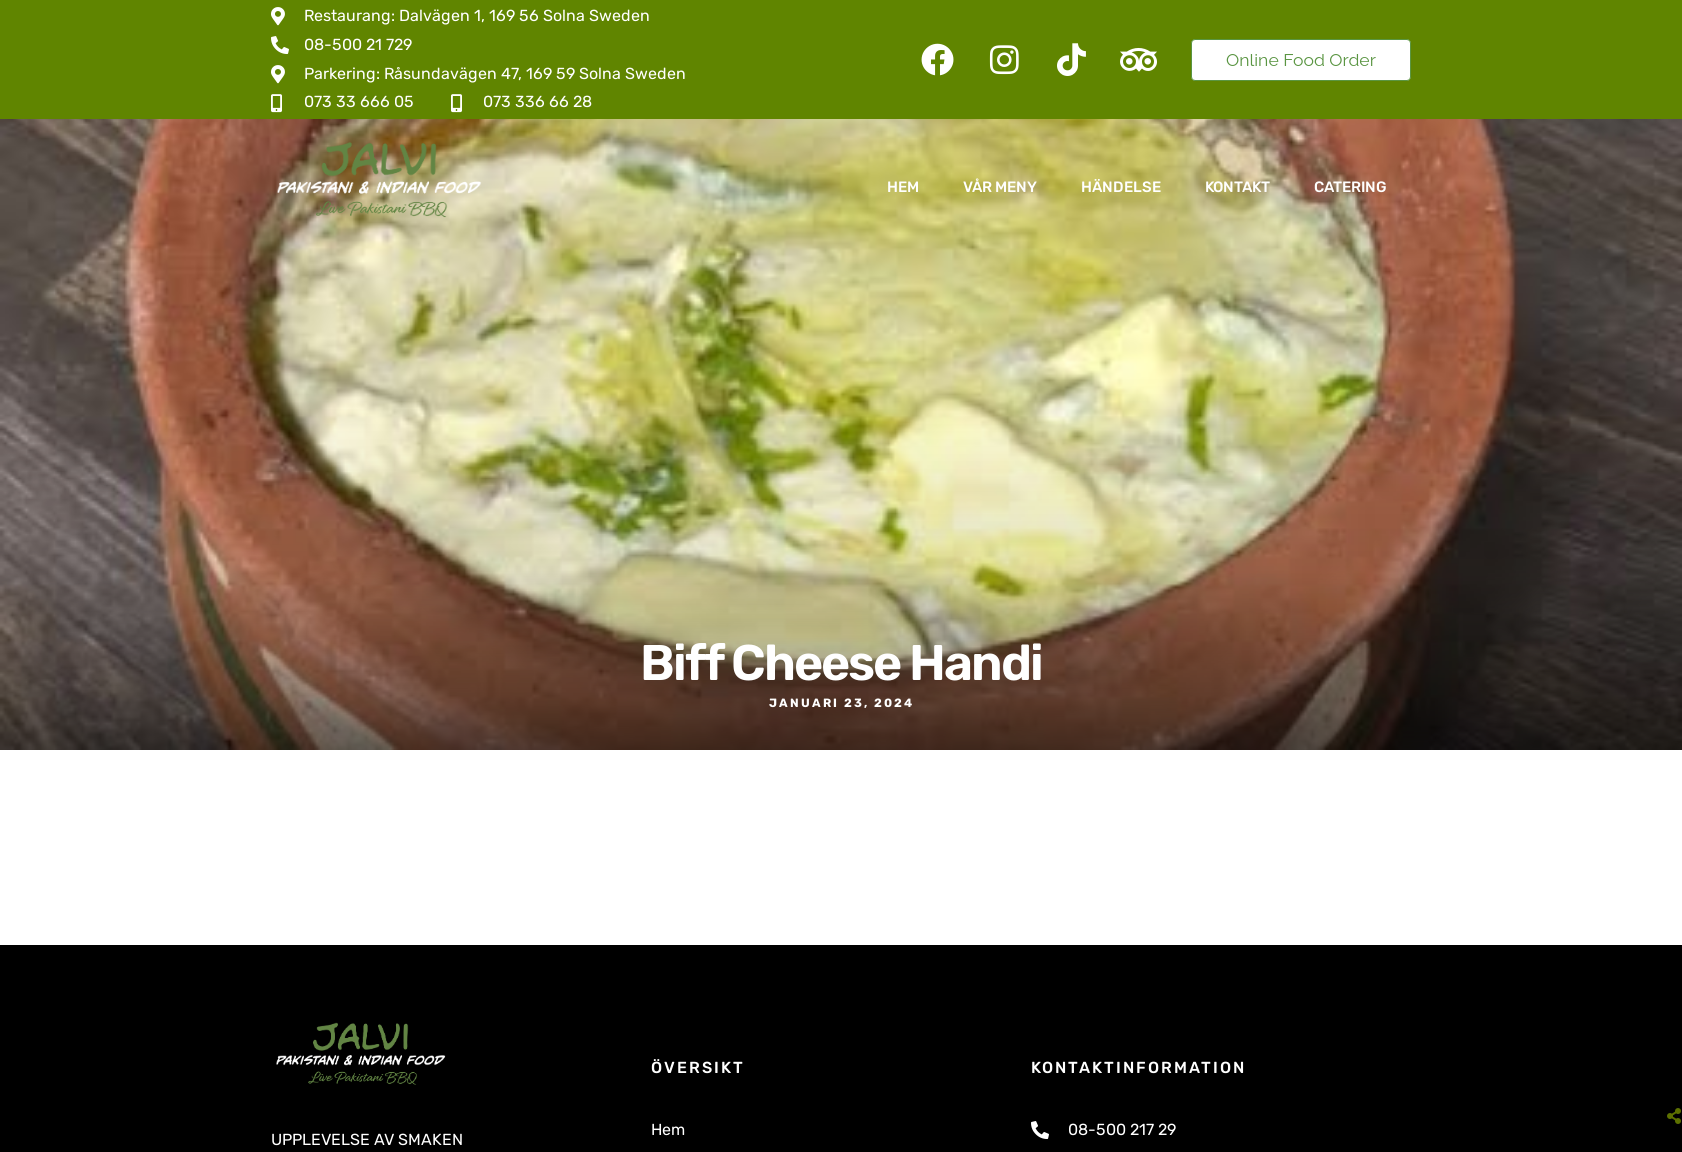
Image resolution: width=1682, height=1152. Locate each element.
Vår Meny (1000, 187)
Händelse (1121, 187)
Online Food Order (1301, 59)
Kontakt (1237, 187)
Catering (1350, 187)
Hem (903, 187)
